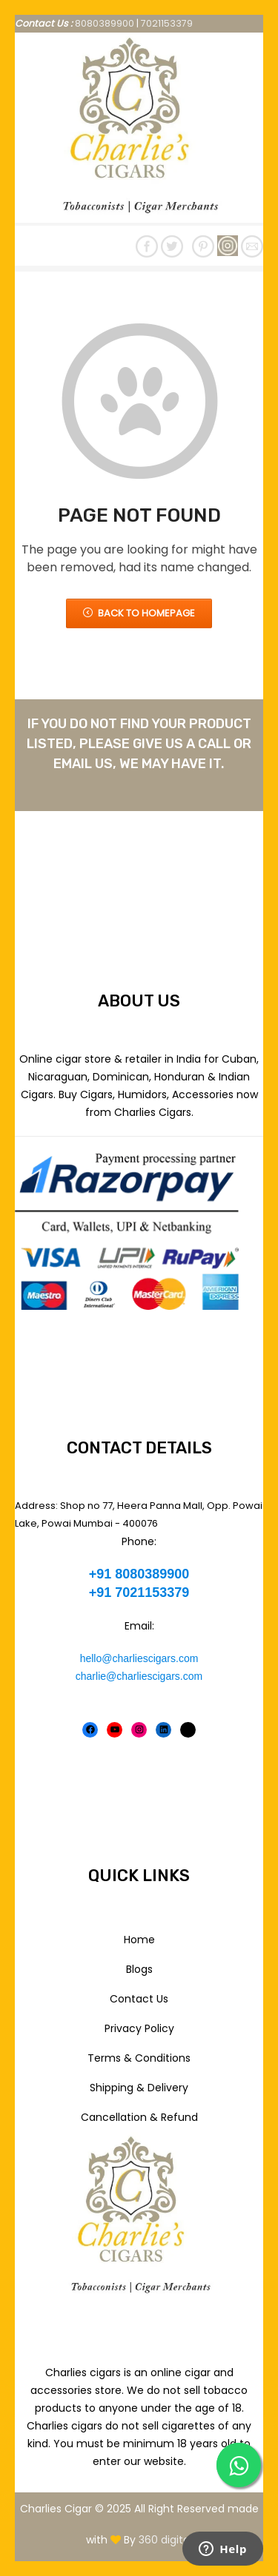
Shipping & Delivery (139, 2087)
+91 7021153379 (139, 1592)
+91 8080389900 (139, 1574)
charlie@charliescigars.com (139, 1676)
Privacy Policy (139, 2028)
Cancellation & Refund (139, 2117)
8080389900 (104, 23)
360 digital (165, 2539)
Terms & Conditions (139, 2058)
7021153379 (167, 23)
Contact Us (139, 1998)
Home (139, 1939)
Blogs (139, 1969)
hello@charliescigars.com (139, 1658)
